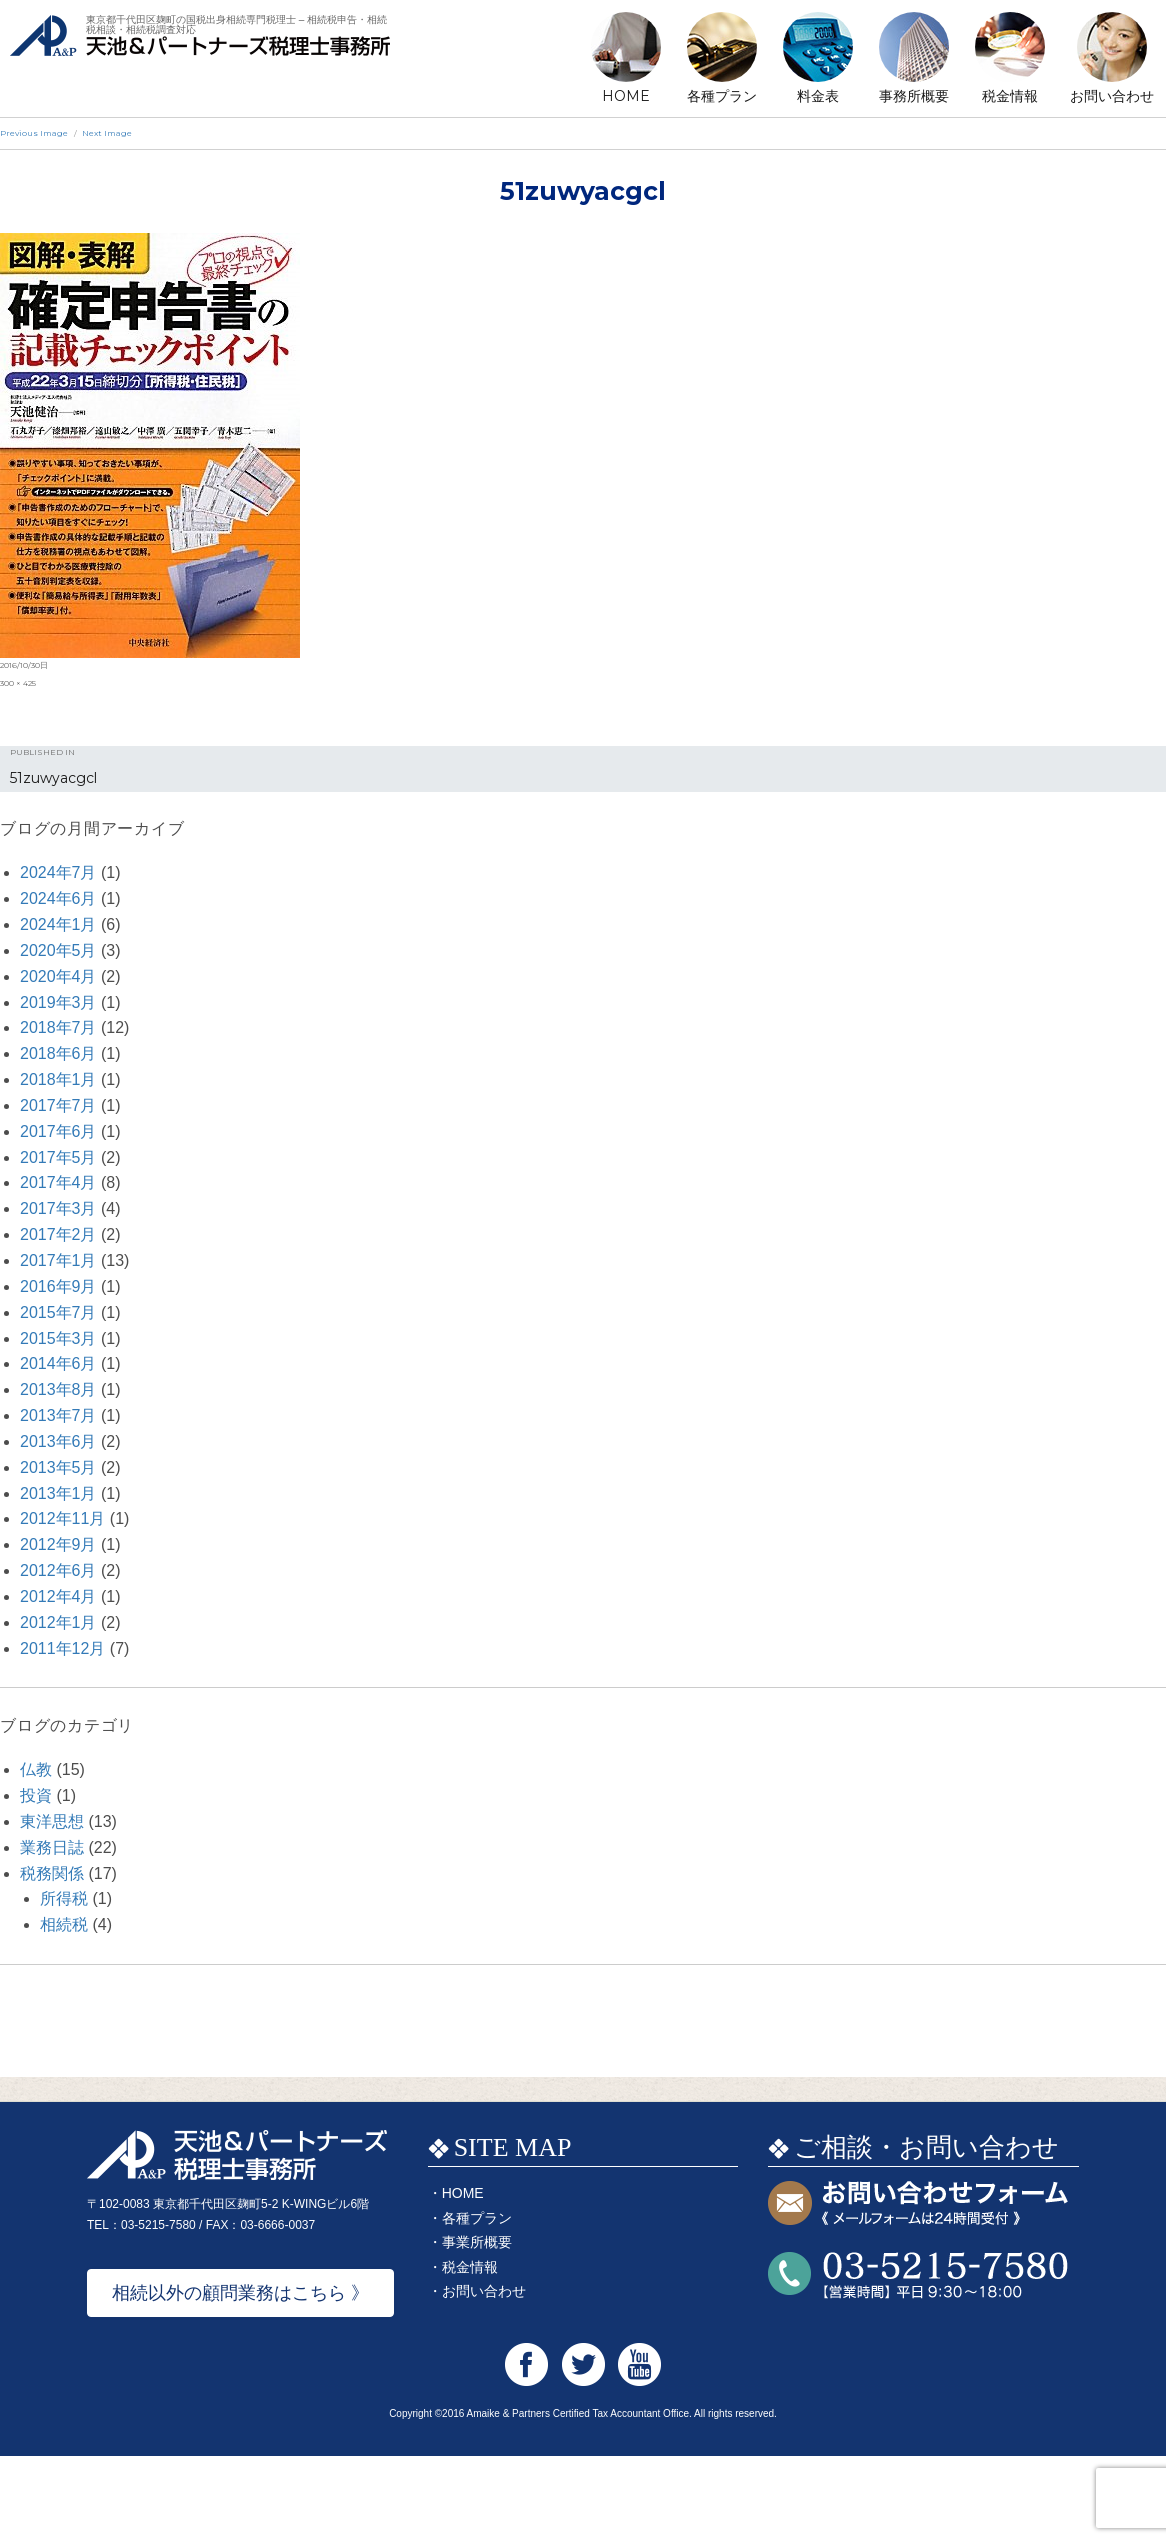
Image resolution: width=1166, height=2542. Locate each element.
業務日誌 (52, 1847)
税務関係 (52, 1873)
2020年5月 (58, 950)
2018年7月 (58, 1027)
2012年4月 (58, 1596)
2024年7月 (58, 872)
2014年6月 (58, 1363)
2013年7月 (58, 1415)
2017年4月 (58, 1182)
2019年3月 (58, 1002)
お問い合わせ (1112, 96)
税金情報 (1010, 96)
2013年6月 (58, 1441)
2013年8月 (58, 1389)
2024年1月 (58, 924)
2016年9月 (58, 1286)
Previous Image (34, 133)
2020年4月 (58, 976)
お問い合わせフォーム (918, 2290)
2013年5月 (58, 1467)
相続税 (64, 1924)
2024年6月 (58, 898)
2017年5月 (58, 1157)
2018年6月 (58, 1053)
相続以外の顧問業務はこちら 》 (240, 2379)
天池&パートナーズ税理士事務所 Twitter (583, 2450)
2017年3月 (58, 1208)
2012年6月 (58, 1570)
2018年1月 (58, 1079)
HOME (626, 96)
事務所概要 (914, 96)
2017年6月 (58, 1131)
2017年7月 (58, 1105)
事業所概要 (477, 2328)
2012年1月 (58, 1622)
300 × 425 (18, 683)
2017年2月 (58, 1234)
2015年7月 (58, 1312)
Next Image (107, 133)
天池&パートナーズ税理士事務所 (200, 60)
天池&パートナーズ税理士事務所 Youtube (639, 2450)
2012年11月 (62, 1518)
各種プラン (722, 96)
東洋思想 (52, 1821)
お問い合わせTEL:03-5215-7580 (918, 2361)
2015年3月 (58, 1338)
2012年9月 (58, 1544)
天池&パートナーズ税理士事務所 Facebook (526, 2450)
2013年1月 (58, 1493)
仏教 (36, 1769)
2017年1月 (58, 1260)
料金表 (818, 96)
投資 (36, 1795)
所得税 (64, 1898)
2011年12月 (62, 1648)
